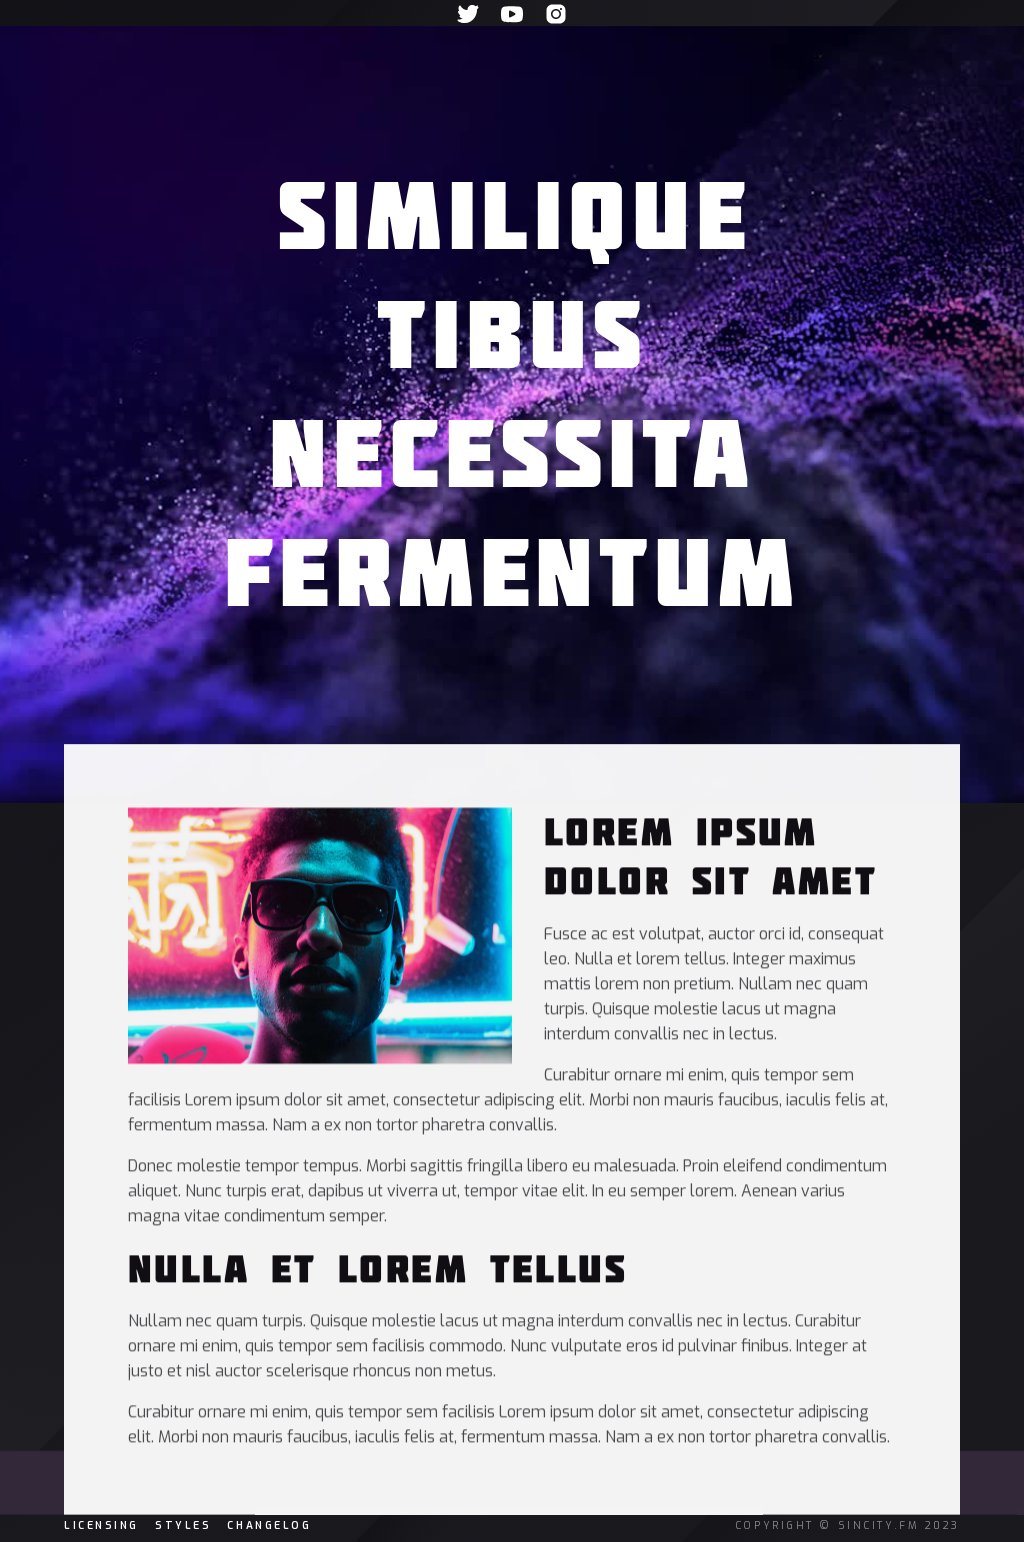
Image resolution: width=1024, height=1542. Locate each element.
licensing (101, 1525)
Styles (183, 1525)
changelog (269, 1525)
